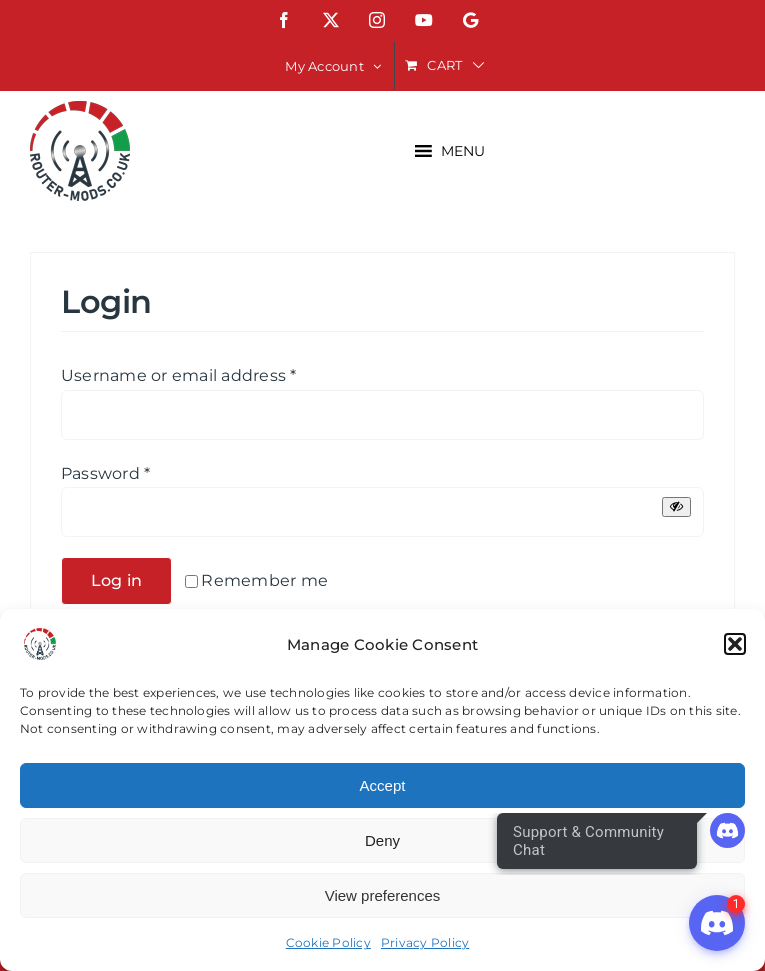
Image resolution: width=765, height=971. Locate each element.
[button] (735, 644)
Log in (116, 580)
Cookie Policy (328, 942)
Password (105, 473)
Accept (383, 785)
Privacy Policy (425, 942)
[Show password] (676, 506)
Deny (382, 840)
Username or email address (179, 375)
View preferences (383, 895)
